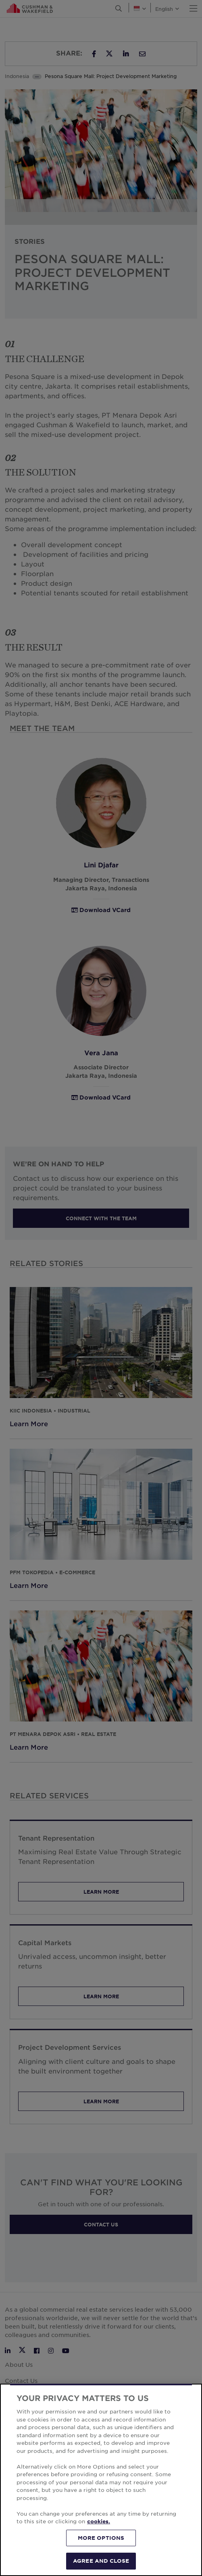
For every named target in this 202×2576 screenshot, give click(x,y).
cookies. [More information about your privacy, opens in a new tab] (98, 2521)
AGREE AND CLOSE (101, 2560)
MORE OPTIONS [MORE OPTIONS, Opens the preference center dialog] (101, 2538)
